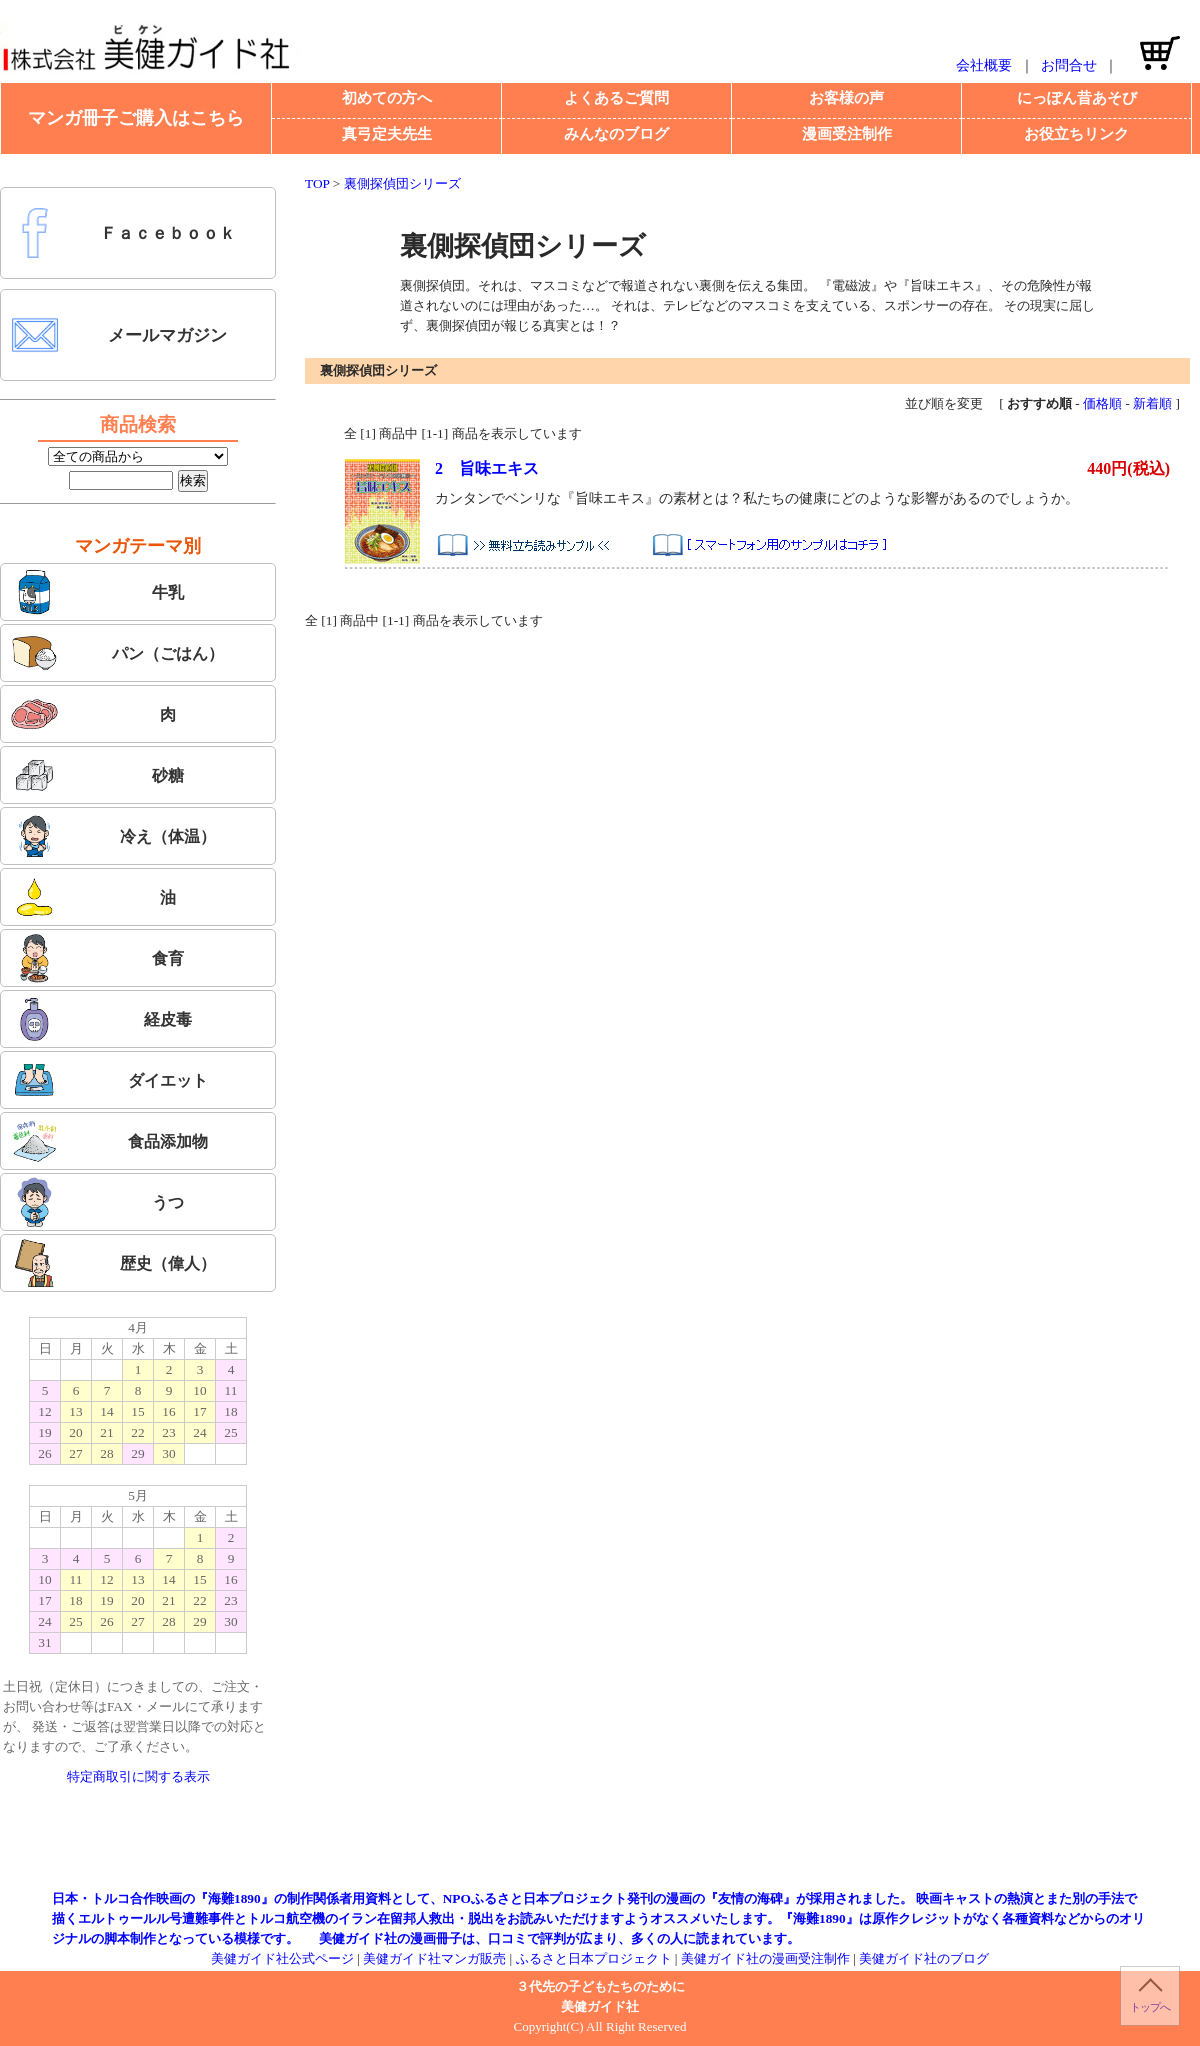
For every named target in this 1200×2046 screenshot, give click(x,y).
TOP (317, 183)
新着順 (1152, 403)
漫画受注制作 (847, 134)
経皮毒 (101, 1019)
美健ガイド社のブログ (924, 1958)
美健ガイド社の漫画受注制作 (765, 1958)
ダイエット (109, 1080)
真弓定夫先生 (387, 134)
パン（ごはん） (117, 653)
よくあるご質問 (616, 98)
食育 (97, 958)
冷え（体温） (113, 836)
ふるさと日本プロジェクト (594, 1958)
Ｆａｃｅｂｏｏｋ (123, 233)
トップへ (1150, 2007)
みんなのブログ (616, 134)
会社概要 (984, 65)
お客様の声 (846, 98)
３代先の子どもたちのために (600, 1986)
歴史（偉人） (113, 1263)
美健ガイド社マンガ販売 (434, 1958)
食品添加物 (109, 1141)
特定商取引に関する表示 (138, 1776)
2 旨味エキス (487, 468)
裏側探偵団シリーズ (402, 183)
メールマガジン (118, 335)
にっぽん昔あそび (1077, 98)
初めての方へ (387, 98)
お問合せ (1069, 65)
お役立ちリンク (1076, 134)
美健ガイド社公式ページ (282, 1958)
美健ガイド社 (600, 2006)
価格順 (1102, 403)
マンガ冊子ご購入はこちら (136, 118)
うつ (97, 1202)
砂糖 (97, 775)
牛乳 (97, 592)
